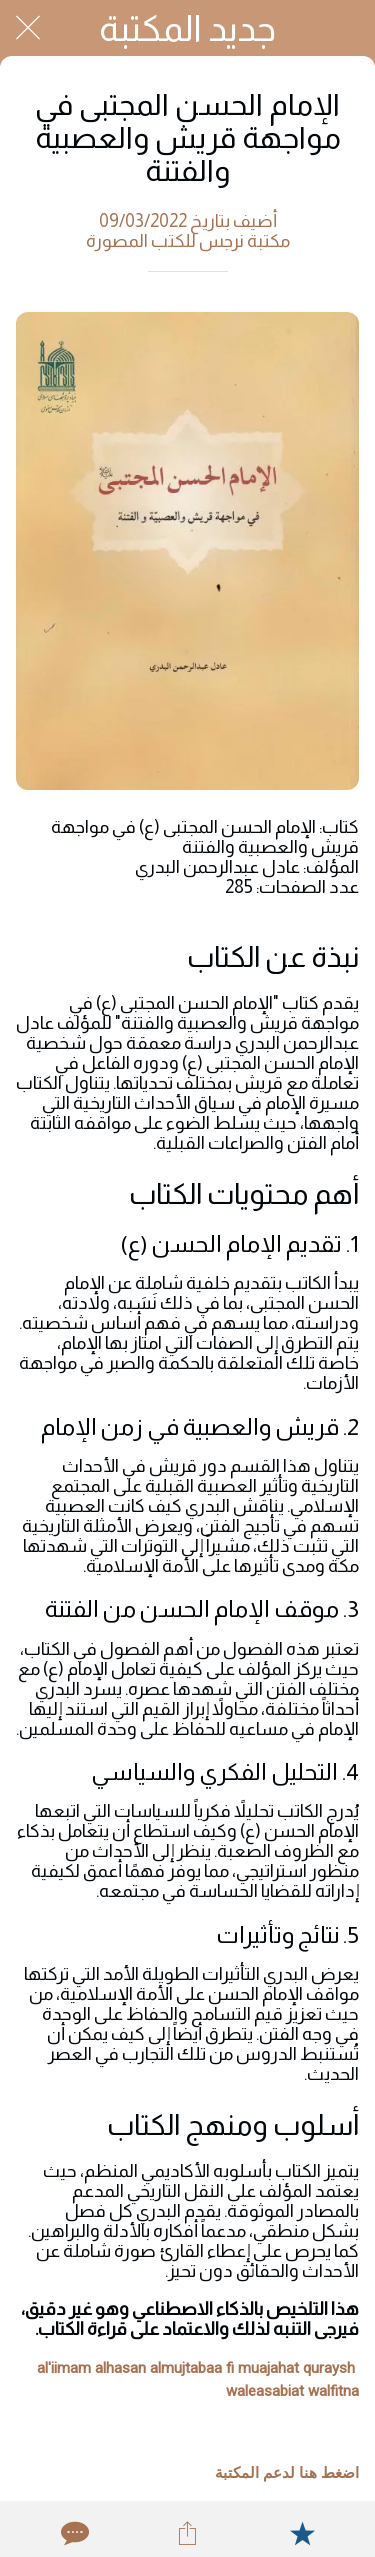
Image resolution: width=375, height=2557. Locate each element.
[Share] (187, 2533)
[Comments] (73, 2533)
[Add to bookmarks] (302, 2533)
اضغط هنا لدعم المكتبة (287, 2473)
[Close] (28, 28)
